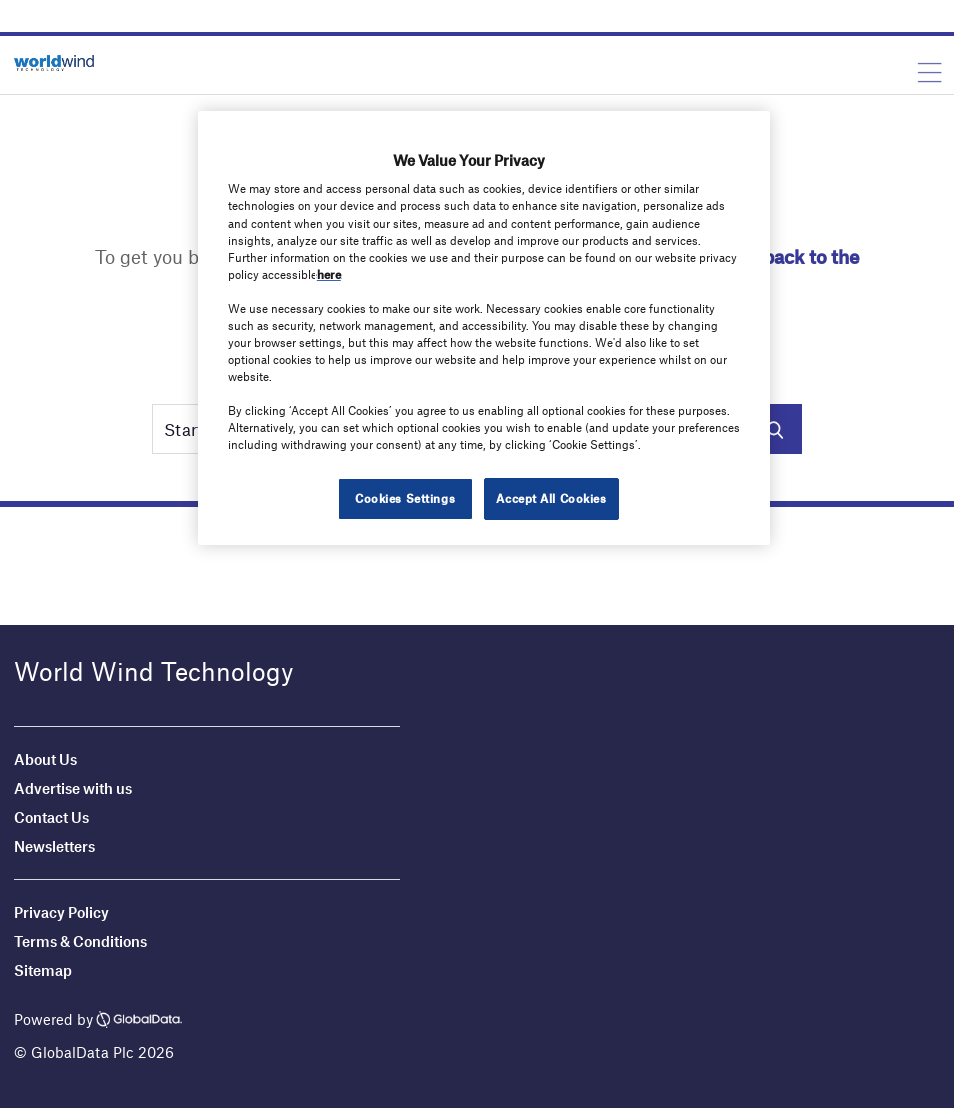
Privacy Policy (61, 912)
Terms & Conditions (80, 941)
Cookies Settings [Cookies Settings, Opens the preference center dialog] (405, 498)
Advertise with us (73, 788)
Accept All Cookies (551, 498)
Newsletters (56, 846)
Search (774, 429)
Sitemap (43, 970)
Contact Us (51, 817)
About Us (45, 759)
